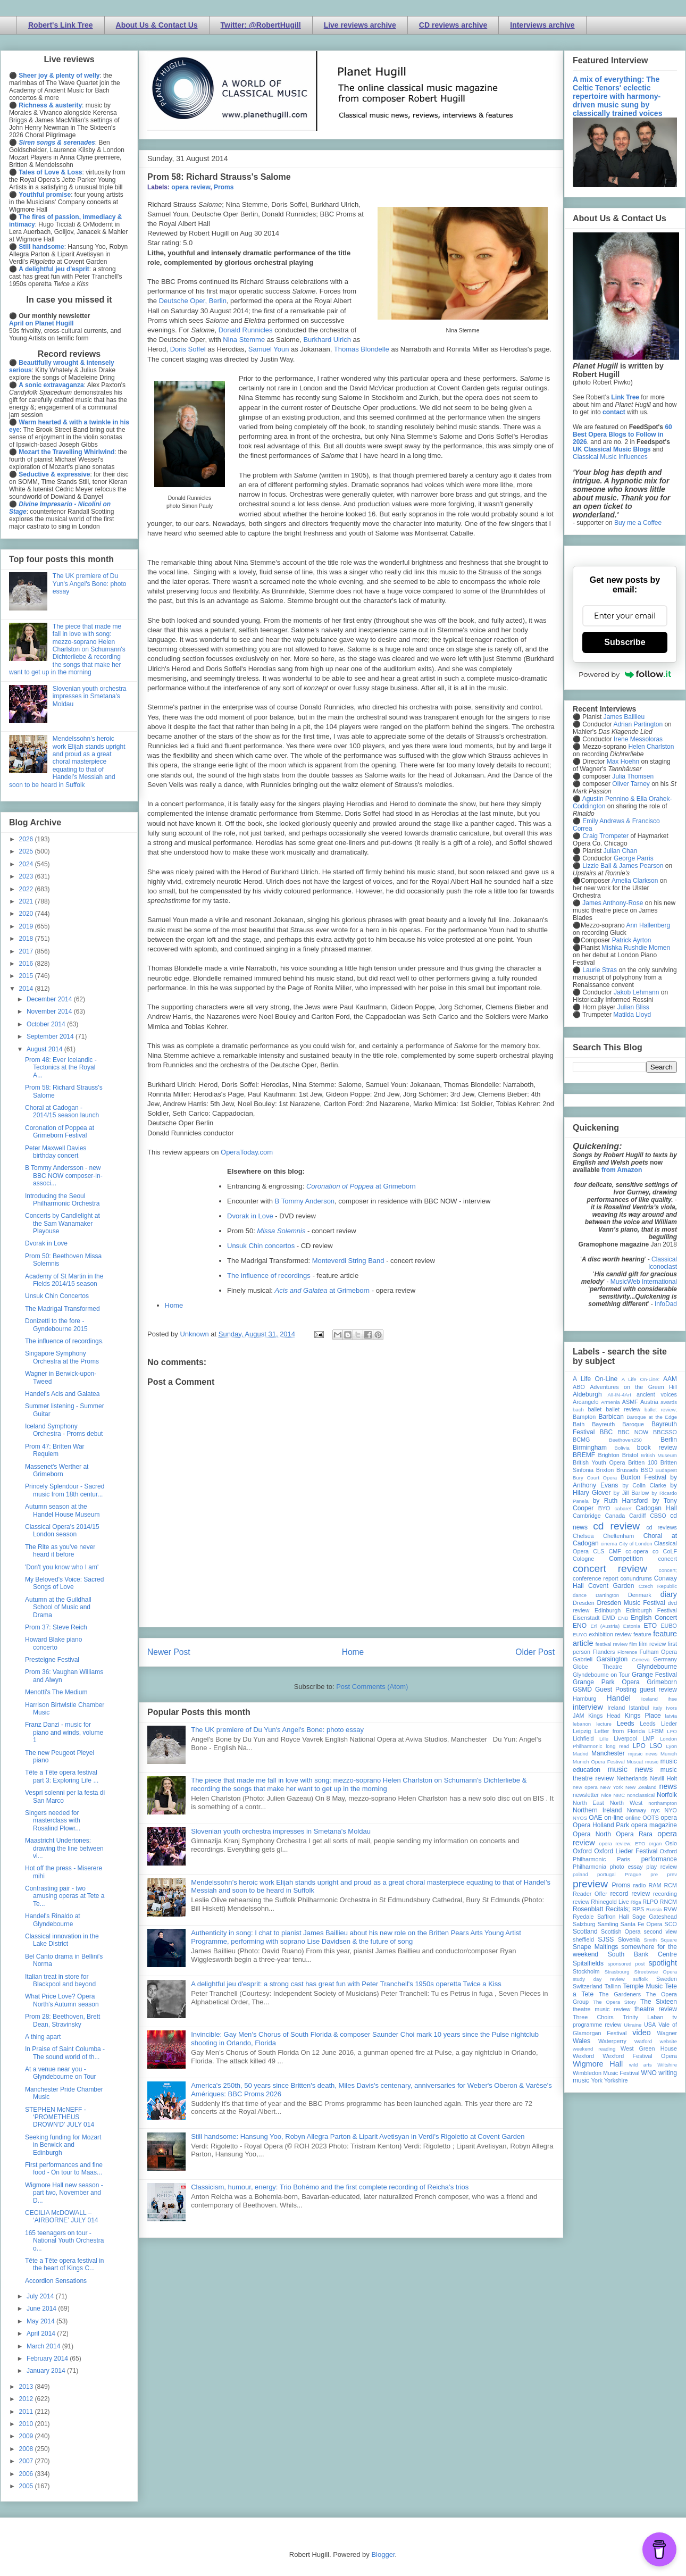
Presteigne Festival (52, 1659)
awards (668, 1402)
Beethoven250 (625, 1440)
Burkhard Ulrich (327, 340)
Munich (668, 1754)
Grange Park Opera (606, 1682)
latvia (671, 1716)
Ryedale (583, 1916)
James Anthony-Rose (612, 903)
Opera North (592, 1834)
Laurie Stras (599, 970)
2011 (27, 2411)
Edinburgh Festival (651, 1610)
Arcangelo (586, 1402)
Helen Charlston (651, 746)
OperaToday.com (247, 1152)
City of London (635, 1543)
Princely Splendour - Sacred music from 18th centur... (64, 1490)
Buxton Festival (643, 1477)
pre (654, 1874)
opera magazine (654, 1825)
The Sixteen (658, 2001)
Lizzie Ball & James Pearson (622, 865)
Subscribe (624, 642)
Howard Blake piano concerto (53, 1643)
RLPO (650, 1901)
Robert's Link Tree (60, 25)
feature (642, 1634)
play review (661, 1866)
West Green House (649, 2048)
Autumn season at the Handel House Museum (62, 1510)
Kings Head (604, 1715)
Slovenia (629, 1939)
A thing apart (43, 2036)
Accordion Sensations (56, 2281)
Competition (626, 1558)
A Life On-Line (595, 1379)
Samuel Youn (268, 349)
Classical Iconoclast (662, 1263)
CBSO (658, 1515)
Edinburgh (608, 1610)
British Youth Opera (599, 1462)
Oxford (582, 1851)
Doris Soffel (188, 349)
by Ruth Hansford (620, 1500)
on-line (613, 1817)
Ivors (671, 1708)
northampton (662, 1803)
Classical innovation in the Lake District (62, 1940)
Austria (649, 1402)
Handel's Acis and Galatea (62, 1394)
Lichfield (583, 1738)
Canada (615, 1515)
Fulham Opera (658, 1652)
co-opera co (641, 1551)
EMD (609, 1618)
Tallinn (613, 1986)
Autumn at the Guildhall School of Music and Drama (58, 1607)
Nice (606, 1795)
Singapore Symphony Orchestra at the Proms (62, 1357)
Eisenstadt (586, 1618)
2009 (27, 2436)
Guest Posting (616, 1689)
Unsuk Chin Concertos (57, 1296)
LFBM (656, 1731)
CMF (615, 1551)
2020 (27, 913)
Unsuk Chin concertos (261, 1246)
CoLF (670, 1551)
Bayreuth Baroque (618, 1424)
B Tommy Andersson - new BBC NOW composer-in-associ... (64, 1175)
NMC (619, 1795)
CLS (598, 1551)
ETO (650, 1625)
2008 (27, 2449)
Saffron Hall (613, 1916)
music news (629, 1769)
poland (580, 1874)
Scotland (585, 1931)
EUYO (580, 1634)
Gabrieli (582, 1659)
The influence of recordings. (64, 1341)
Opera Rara (634, 1834)
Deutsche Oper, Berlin (193, 301)
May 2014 (41, 2321)
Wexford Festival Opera (640, 2056)
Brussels (627, 1470)
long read (617, 1746)
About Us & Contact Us (157, 25)
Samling (608, 1924)
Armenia (610, 1402)
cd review (616, 1526)
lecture (604, 1724)
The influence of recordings (269, 1275)
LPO (639, 1746)
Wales (581, 2041)
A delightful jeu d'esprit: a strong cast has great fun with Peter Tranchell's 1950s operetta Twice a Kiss (346, 1984)
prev (672, 1874)
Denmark (639, 1595)
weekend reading (594, 2049)
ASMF (630, 1402)
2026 (27, 839)
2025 (27, 851)
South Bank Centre (642, 1954)
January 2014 (47, 2370)
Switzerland (588, 1986)
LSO (655, 1746)
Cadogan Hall (656, 1508)
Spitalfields (588, 1963)
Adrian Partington (638, 724)
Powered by (625, 674)
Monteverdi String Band (348, 1261)
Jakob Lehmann (636, 992)
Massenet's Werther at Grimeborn (56, 1470)
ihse (672, 1699)
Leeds (625, 1723)
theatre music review (601, 2009)
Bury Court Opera (595, 1478)
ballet (594, 1409)
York (597, 2080)
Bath (578, 1424)
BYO (604, 1508)
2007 (27, 2461)
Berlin (668, 1439)
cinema (609, 1543)
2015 (27, 976)
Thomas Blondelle (361, 349)
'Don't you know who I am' (61, 1567)
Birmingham (590, 1447)
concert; (668, 1570)
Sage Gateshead (654, 1916)
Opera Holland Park (601, 1825)
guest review (658, 1689)
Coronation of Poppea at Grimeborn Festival (59, 1131)
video (641, 2032)
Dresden (584, 1603)
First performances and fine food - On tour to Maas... (64, 2168)
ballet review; (661, 1409)
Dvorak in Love (250, 1216)
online (633, 1817)
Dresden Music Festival (631, 1603)
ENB (623, 1618)
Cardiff (637, 1515)
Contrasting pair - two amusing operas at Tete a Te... (65, 1896)
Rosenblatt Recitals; (601, 1909)
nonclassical (641, 1795)
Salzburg (584, 1924)
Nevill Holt (663, 1778)
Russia (654, 1909)
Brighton (608, 1455)
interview (588, 1707)
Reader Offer (590, 1894)
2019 (27, 926)
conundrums (635, 1578)
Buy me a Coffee (638, 522)
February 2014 (48, 2358)
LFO (672, 1731)
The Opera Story (614, 2002)
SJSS (606, 1939)
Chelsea (583, 1536)
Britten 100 (642, 1462)
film (633, 1644)
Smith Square (660, 1940)
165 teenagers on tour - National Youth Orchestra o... (64, 2240)
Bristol (630, 1455)
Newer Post (168, 1652)
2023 (27, 876)
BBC (606, 1432)
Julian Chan (620, 851)
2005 (27, 2486)
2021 (27, 901)
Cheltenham (618, 1536)
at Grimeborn (361, 1186)
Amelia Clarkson (635, 880)
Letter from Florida (620, 1731)
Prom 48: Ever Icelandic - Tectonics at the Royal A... (61, 1067)
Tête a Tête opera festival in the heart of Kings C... (64, 2264)
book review (657, 1447)
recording (665, 1894)
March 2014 (44, 2346)
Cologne (583, 1558)
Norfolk (667, 1795)
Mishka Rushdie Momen (635, 947)
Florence (627, 1652)
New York (611, 1787)
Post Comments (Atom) (372, 1687)
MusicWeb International (643, 1281)
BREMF (584, 1455)
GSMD (582, 1689)
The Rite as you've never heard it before (60, 1550)
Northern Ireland (597, 1810)
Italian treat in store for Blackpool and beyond (60, 1980)
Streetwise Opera (655, 1972)
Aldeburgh (587, 1394)
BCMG (581, 1439)
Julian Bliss (633, 1007)
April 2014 (42, 2333)
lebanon (582, 1724)
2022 (27, 889)
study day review (599, 1979)
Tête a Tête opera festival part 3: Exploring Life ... (61, 1776)
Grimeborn (662, 1682)
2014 (27, 988)
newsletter (586, 1795)
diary (668, 1594)
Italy (658, 1708)
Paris (623, 1859)
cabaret (623, 1508)
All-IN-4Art (619, 1395)
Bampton (584, 1417)
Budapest (666, 1470)
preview (590, 1883)
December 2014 (50, 999)
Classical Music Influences (610, 457)
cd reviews (661, 1527)
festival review (612, 1644)
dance (580, 1595)
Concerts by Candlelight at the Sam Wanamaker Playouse (62, 1223)
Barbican (610, 1416)
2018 (27, 938)
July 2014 (41, 2296)
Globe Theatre (597, 1666)
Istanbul (639, 1707)
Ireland (616, 1707)
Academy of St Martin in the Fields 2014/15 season (64, 1280)
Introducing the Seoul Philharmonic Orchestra (62, 1199)
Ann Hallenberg (648, 925)
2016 (27, 963)
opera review (190, 187)
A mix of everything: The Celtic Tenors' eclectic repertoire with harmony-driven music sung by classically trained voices (617, 96)
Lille (603, 1739)
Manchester (608, 1753)
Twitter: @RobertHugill (261, 25)
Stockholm (586, 1971)
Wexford (583, 2056)
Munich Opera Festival (599, 1761)
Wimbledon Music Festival (606, 2073)
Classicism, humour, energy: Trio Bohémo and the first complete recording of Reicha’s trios (330, 2187)
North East (588, 1803)
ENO (580, 1625)
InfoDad (666, 1304)
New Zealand (641, 1787)
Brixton (605, 1470)
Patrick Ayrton (631, 940)
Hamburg (584, 1698)
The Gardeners (620, 1994)
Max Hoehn (623, 761)
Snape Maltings (595, 1947)
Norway (637, 1810)
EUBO (668, 1625)
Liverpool (625, 1738)
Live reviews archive (360, 25)
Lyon (671, 1746)
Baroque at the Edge (651, 1417)
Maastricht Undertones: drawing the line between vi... (64, 1848)
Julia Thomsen (633, 776)
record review (630, 1893)
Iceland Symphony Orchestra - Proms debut (64, 1430)
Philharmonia (589, 1866)
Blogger (383, 2554)
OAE (595, 1817)
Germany (665, 1659)
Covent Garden (611, 1586)
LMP (648, 1738)
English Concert (654, 1617)
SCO (671, 1924)
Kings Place (643, 1715)
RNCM (668, 1901)
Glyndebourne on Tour (601, 1674)
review (581, 1901)
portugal (606, 1874)
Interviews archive (542, 25)
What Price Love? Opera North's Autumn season (62, 2000)
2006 (27, 2474)
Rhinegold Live (610, 1901)
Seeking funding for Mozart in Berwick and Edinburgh (63, 2145)
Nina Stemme (244, 340)
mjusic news (642, 1754)
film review (652, 1644)
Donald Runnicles (246, 330)
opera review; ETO (622, 1843)
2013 (27, 2386)
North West (626, 1803)
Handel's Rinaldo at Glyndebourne (52, 1919)
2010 (27, 2424)
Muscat (634, 1761)
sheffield (583, 1939)
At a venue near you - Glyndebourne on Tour (60, 2072)
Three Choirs (593, 2017)
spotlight (662, 1963)
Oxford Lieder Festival (625, 1851)
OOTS (650, 1817)
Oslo (671, 1843)
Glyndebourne (657, 1666)
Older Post (535, 1652)
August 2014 (45, 1049)
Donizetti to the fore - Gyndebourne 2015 (56, 1324)
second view (660, 1931)
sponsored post (626, 1964)
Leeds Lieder (658, 1723)
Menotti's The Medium (56, 1692)
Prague (633, 1874)
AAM (670, 1379)
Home (174, 1305)
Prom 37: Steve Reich (56, 1627)
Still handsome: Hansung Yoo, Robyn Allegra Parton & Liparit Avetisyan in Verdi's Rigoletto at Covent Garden (357, 2136)
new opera (585, 1787)
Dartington (607, 1595)
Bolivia (622, 1448)
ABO (579, 1387)
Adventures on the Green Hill (633, 1387)
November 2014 (50, 1011)
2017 (27, 951)
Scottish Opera (620, 1931)
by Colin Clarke (644, 1485)
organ (655, 1843)
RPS (638, 1909)
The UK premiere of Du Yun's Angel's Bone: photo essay (277, 1730)
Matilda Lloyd (632, 1014)
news (668, 1786)
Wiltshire (667, 2065)
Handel (618, 1698)
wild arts (640, 2065)
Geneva (641, 1659)
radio (639, 1885)
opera (668, 1817)
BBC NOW (633, 1432)
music (651, 1761)
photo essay (626, 1866)
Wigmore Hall (598, 2064)
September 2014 (51, 1036)
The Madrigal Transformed (62, 1308)
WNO (649, 2073)
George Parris (634, 858)
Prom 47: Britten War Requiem (55, 1450)
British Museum (659, 1455)
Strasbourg (617, 1972)
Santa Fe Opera (642, 1924)
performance (659, 1859)
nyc (655, 1810)
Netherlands (631, 1778)
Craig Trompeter (605, 836)
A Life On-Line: (641, 1379)
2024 (27, 864)
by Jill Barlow (631, 1493)
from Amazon (621, 1170)
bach (578, 1409)
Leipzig (582, 1731)
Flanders (604, 1652)
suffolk (640, 1979)
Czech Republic (658, 1586)
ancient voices (657, 1394)
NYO (671, 1810)
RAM (654, 1885)
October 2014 (47, 1024)
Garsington (612, 1659)
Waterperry (612, 2041)
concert (667, 1558)
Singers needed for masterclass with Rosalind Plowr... (52, 1820)
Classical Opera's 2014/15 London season (62, 1530)
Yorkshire (616, 2080)
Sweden (666, 1979)
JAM (578, 1715)
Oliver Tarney (630, 784)
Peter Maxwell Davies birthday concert (55, 1151)
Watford (643, 2041)
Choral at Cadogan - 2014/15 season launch (62, 1111)
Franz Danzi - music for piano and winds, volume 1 (64, 1732)
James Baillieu (624, 717)
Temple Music (643, 1986)
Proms (223, 187)
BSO (647, 1470)
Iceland (649, 1699)
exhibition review (610, 1634)
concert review (610, 1568)
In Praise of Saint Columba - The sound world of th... (65, 2052)
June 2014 (42, 2308)
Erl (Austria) (605, 1626)
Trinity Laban (643, 2017)
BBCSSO (665, 1432)
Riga (636, 1902)
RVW (670, 1909)
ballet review (623, 1409)
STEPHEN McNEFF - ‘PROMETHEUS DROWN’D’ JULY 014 (59, 2117)
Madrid (580, 1754)
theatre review (655, 2009)
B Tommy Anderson (304, 1201)
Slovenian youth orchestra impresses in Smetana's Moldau (281, 1831)
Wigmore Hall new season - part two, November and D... (64, 2192)
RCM (670, 1885)
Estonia (631, 1626)
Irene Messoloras (638, 739)
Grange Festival (654, 1674)
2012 (27, 2399)
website (668, 2041)
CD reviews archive (453, 25)
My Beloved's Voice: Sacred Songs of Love (64, 1583)
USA (650, 2024)
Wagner (667, 2033)
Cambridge (587, 1515)
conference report (595, 1578)
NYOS (580, 1818)
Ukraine (632, 2025)
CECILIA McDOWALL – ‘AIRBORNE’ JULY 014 (61, 2216)
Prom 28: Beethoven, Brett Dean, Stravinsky (62, 2020)
